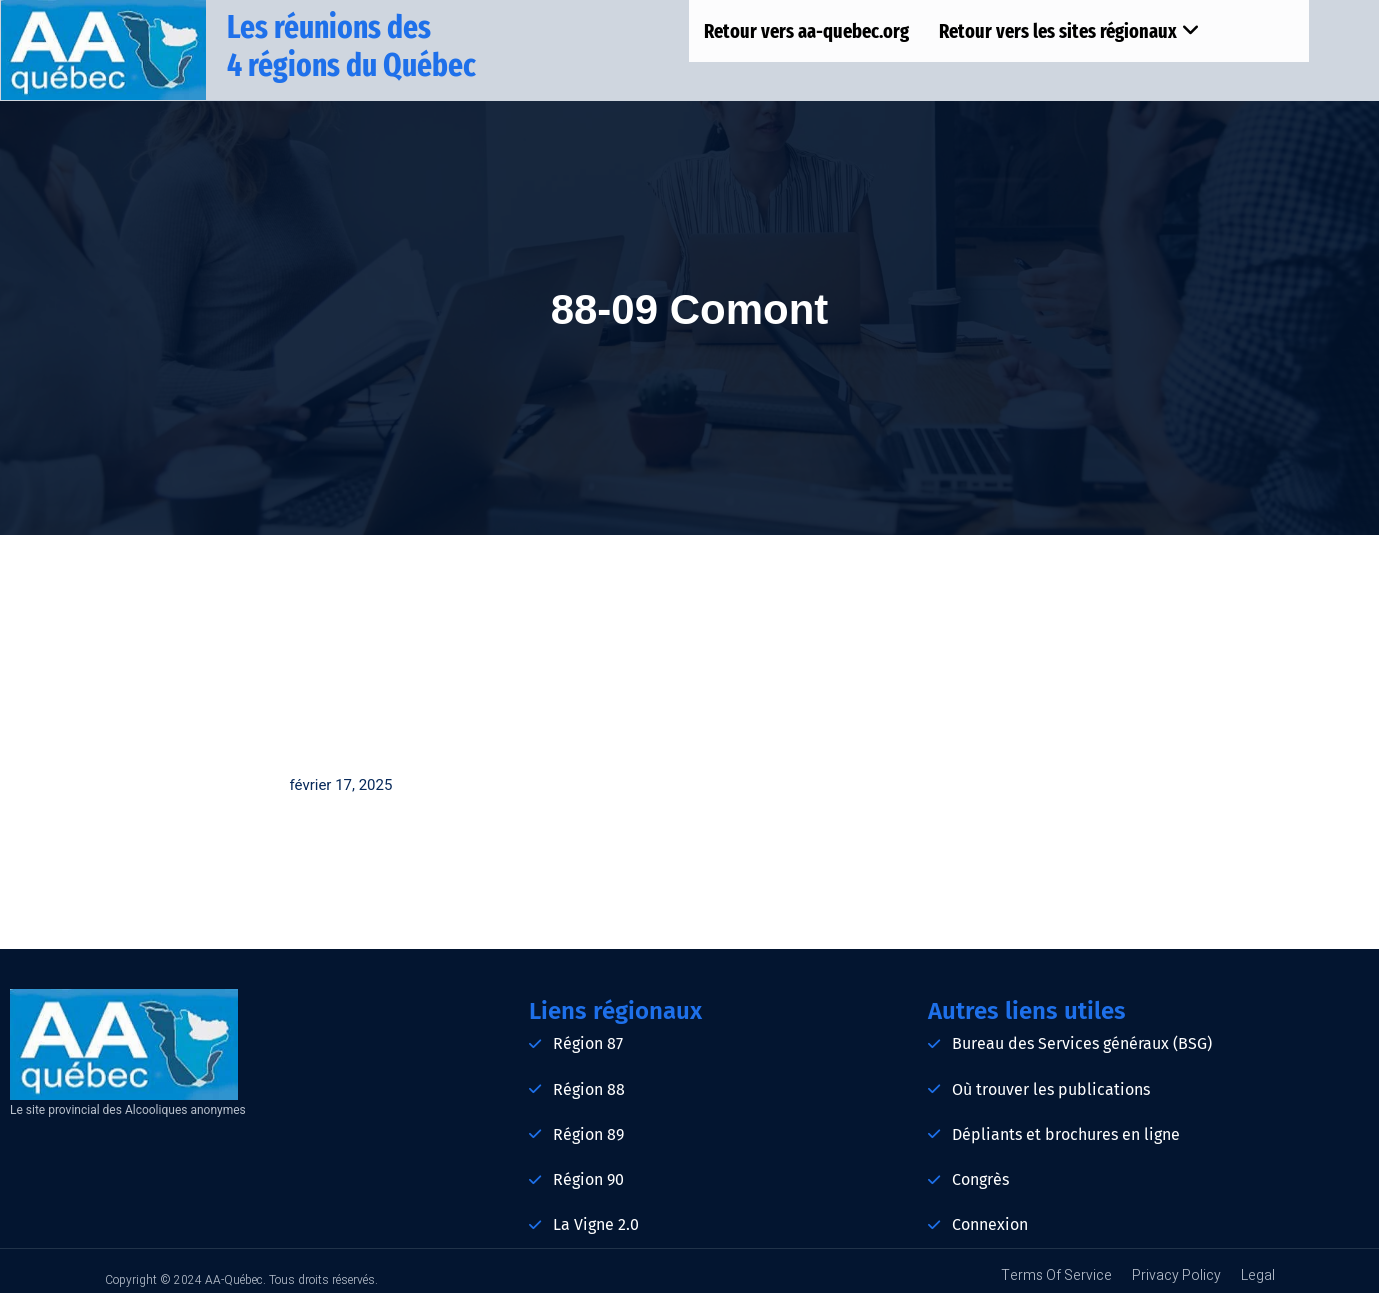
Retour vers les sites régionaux (1069, 31)
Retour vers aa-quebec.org (806, 31)
